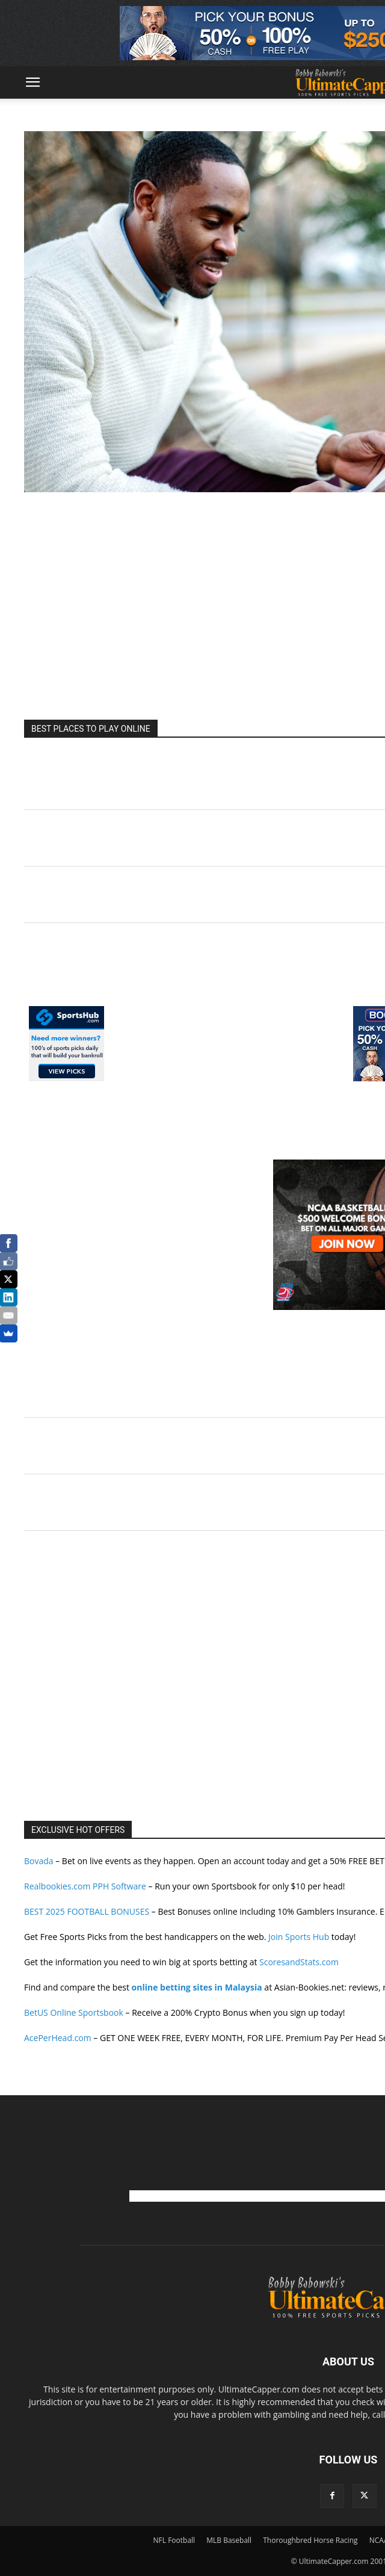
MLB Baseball (228, 2540)
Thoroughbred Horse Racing (310, 2540)
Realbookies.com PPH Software (85, 1886)
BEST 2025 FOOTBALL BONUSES (86, 1911)
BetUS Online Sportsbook (73, 2012)
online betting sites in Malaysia (197, 1987)
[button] (32, 82)
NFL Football (174, 2540)
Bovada (39, 1861)
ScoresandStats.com (299, 1962)
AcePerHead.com (57, 2037)
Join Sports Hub (298, 1936)
